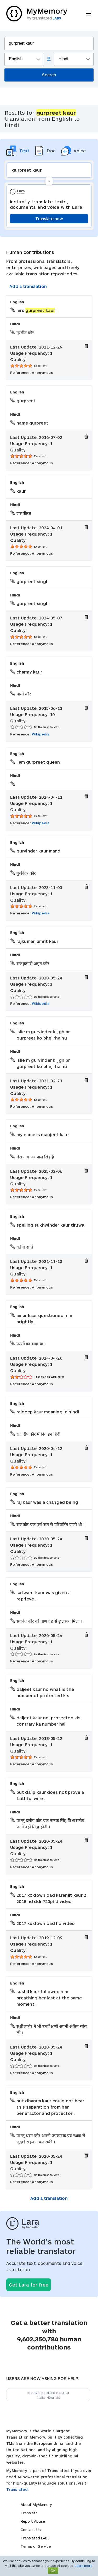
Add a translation (28, 286)
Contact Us (31, 2529)
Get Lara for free (28, 2285)
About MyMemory (36, 2504)
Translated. (17, 2489)
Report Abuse (33, 2521)
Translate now (49, 218)
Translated (35, 2538)
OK (53, 2570)
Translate (29, 2513)
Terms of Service (36, 2546)
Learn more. (84, 2565)
